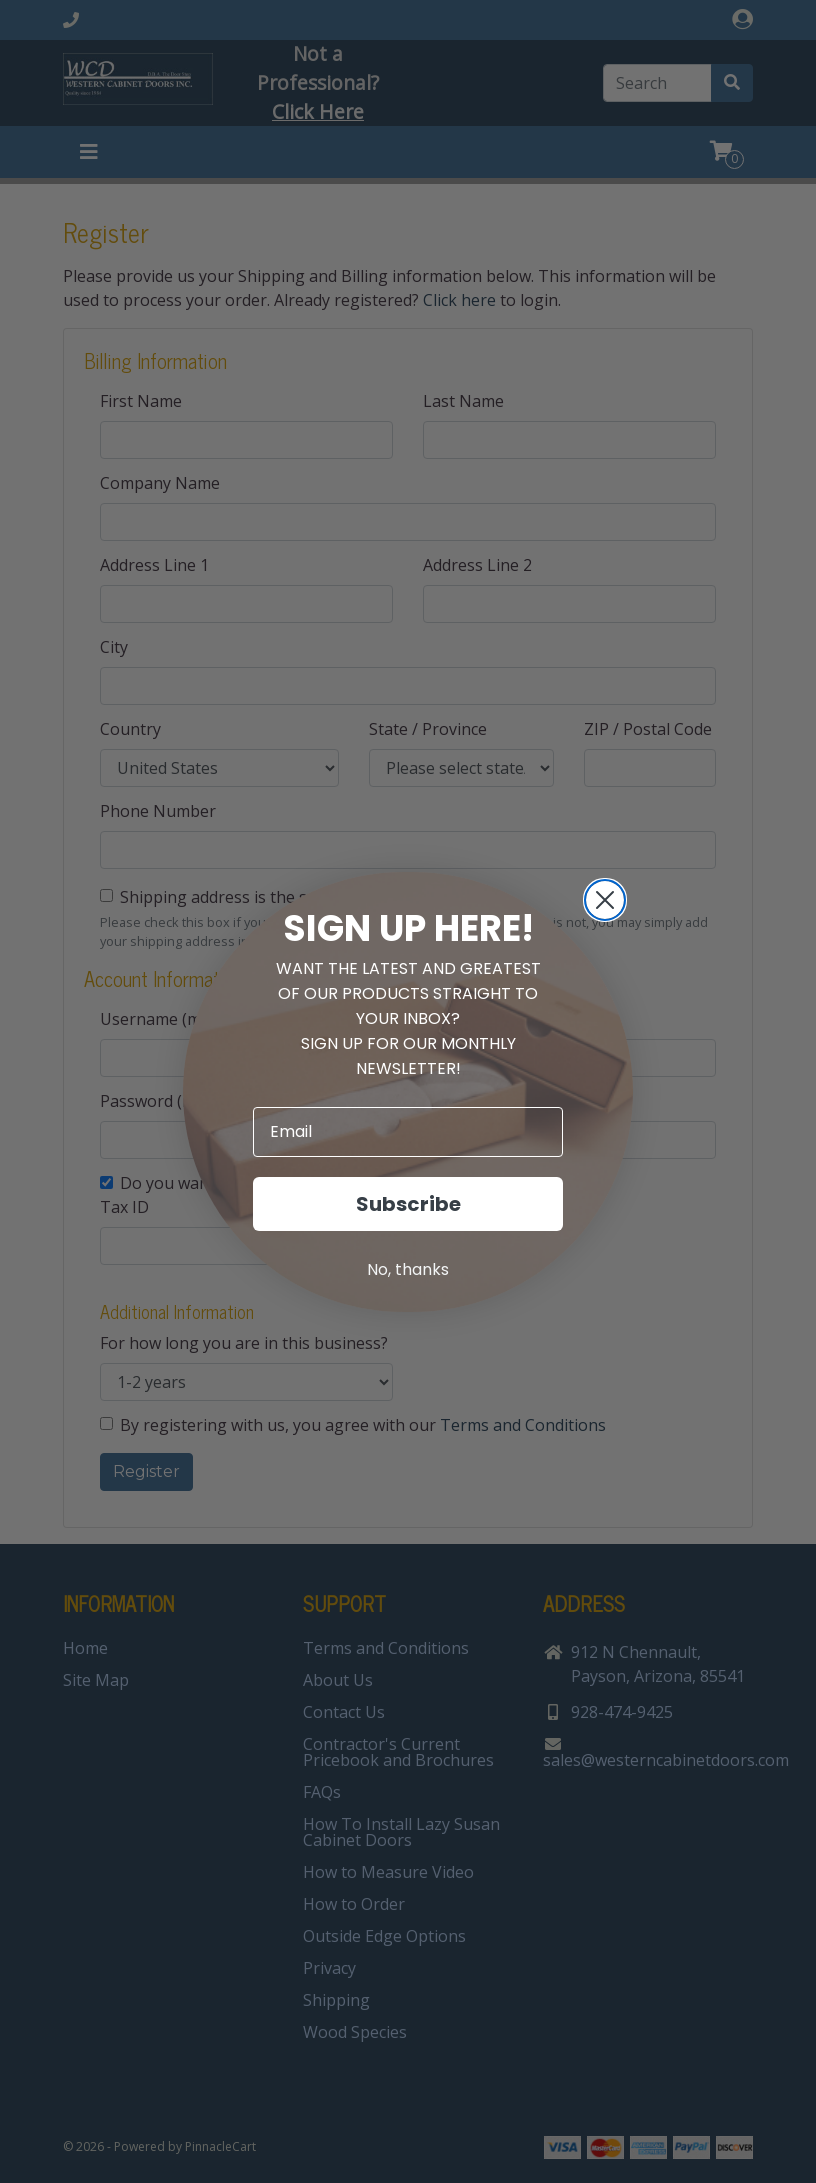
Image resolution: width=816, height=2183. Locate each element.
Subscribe (408, 1204)
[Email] (408, 1132)
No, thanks (408, 1269)
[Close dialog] (605, 900)
